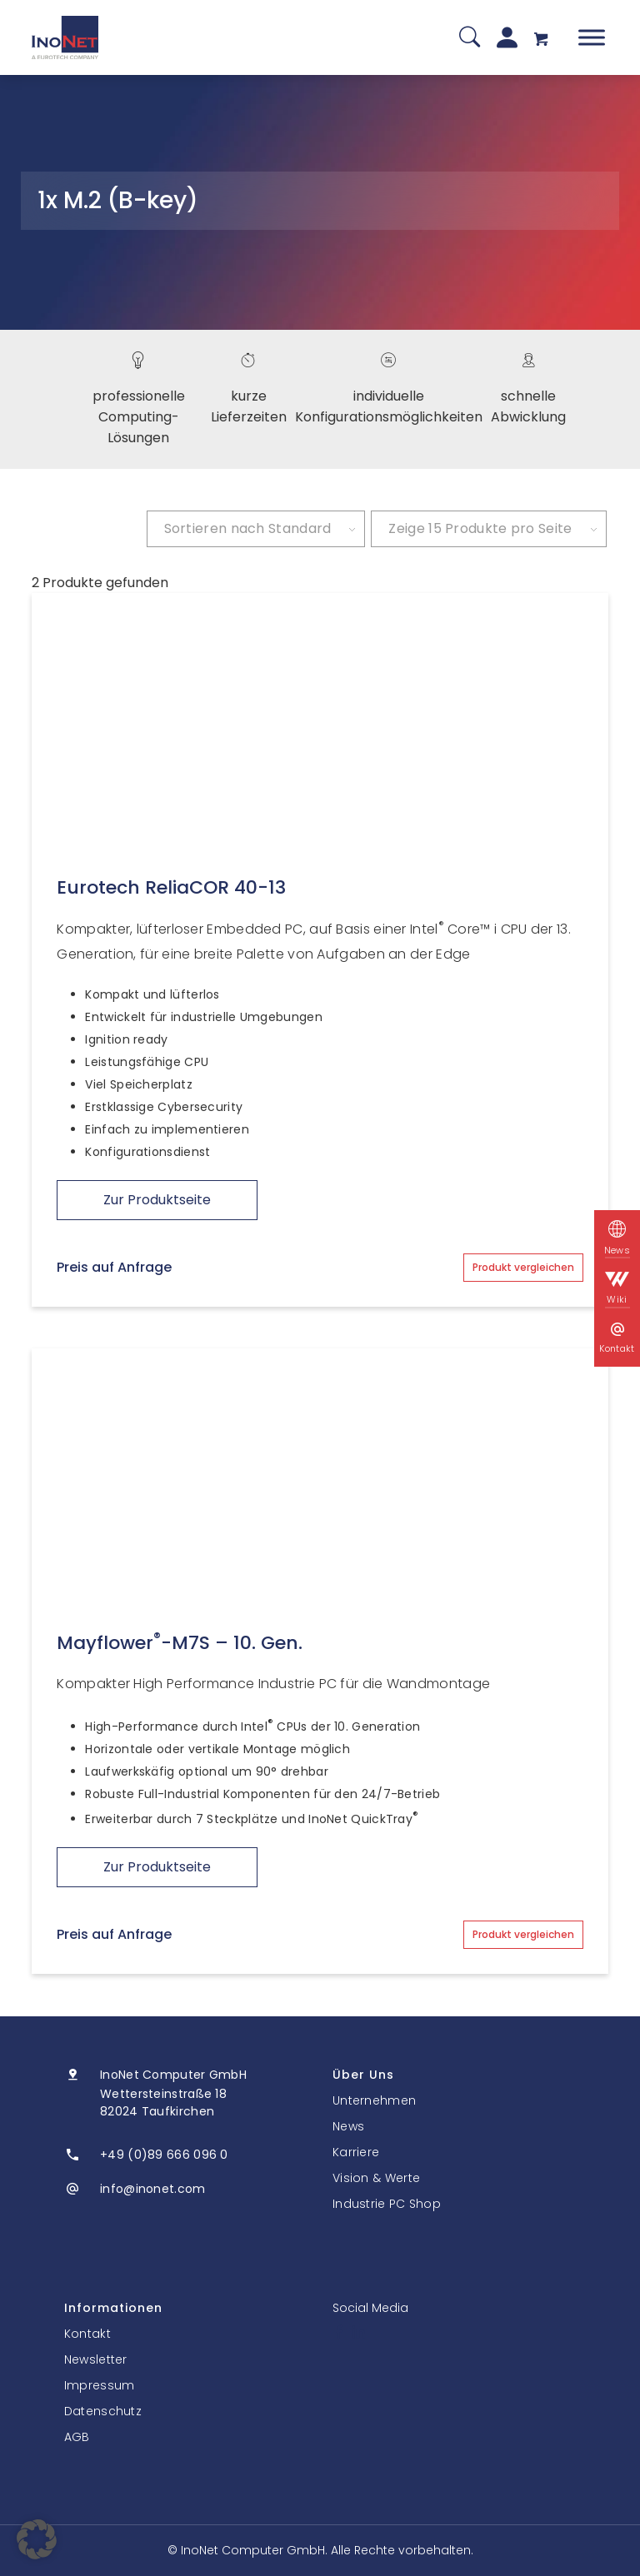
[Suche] (469, 38)
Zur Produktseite (157, 1199)
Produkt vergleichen (523, 1267)
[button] (36, 2539)
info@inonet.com (153, 2188)
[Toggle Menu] (591, 37)
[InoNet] (65, 37)
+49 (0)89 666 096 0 (164, 2154)
